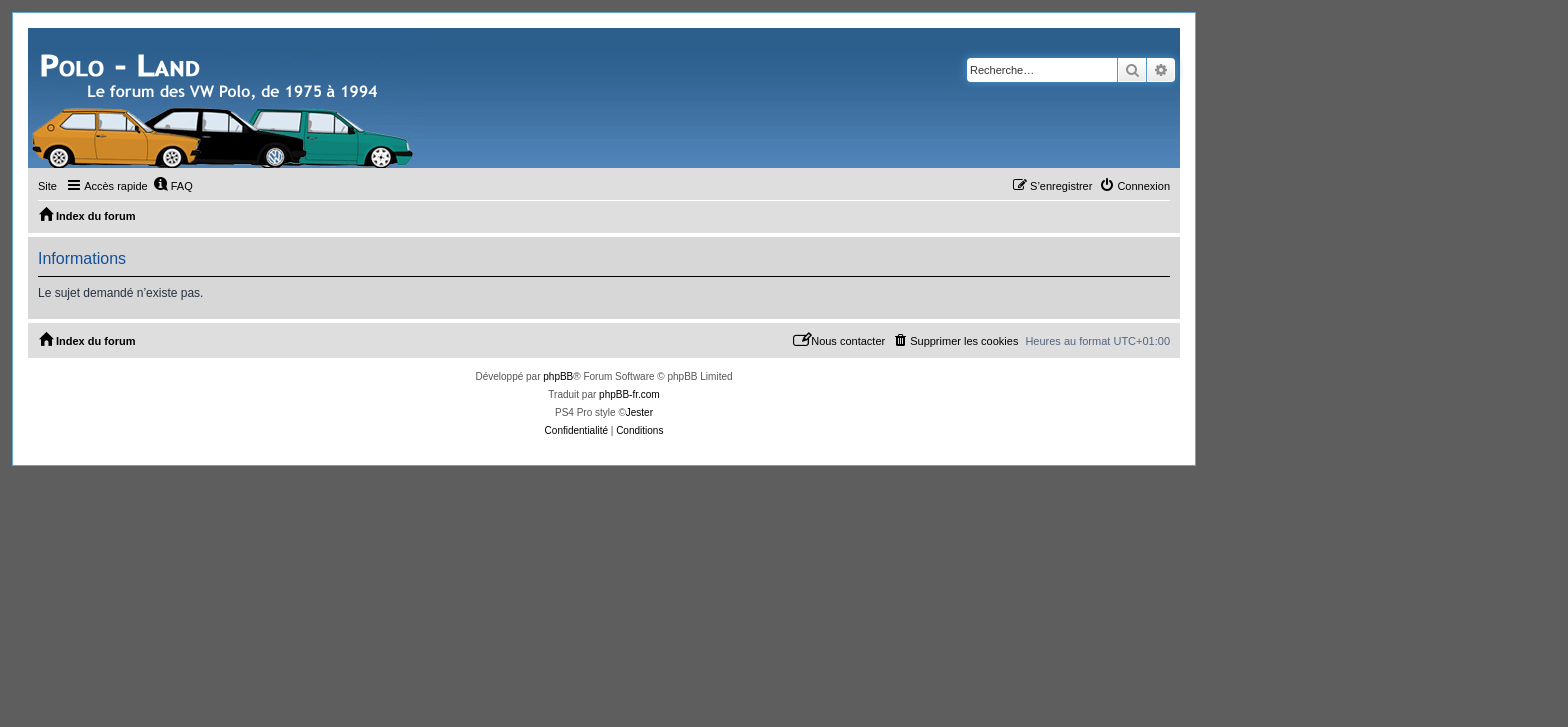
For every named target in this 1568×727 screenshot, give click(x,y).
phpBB (558, 376)
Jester (639, 412)
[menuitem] (173, 186)
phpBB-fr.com (629, 394)
